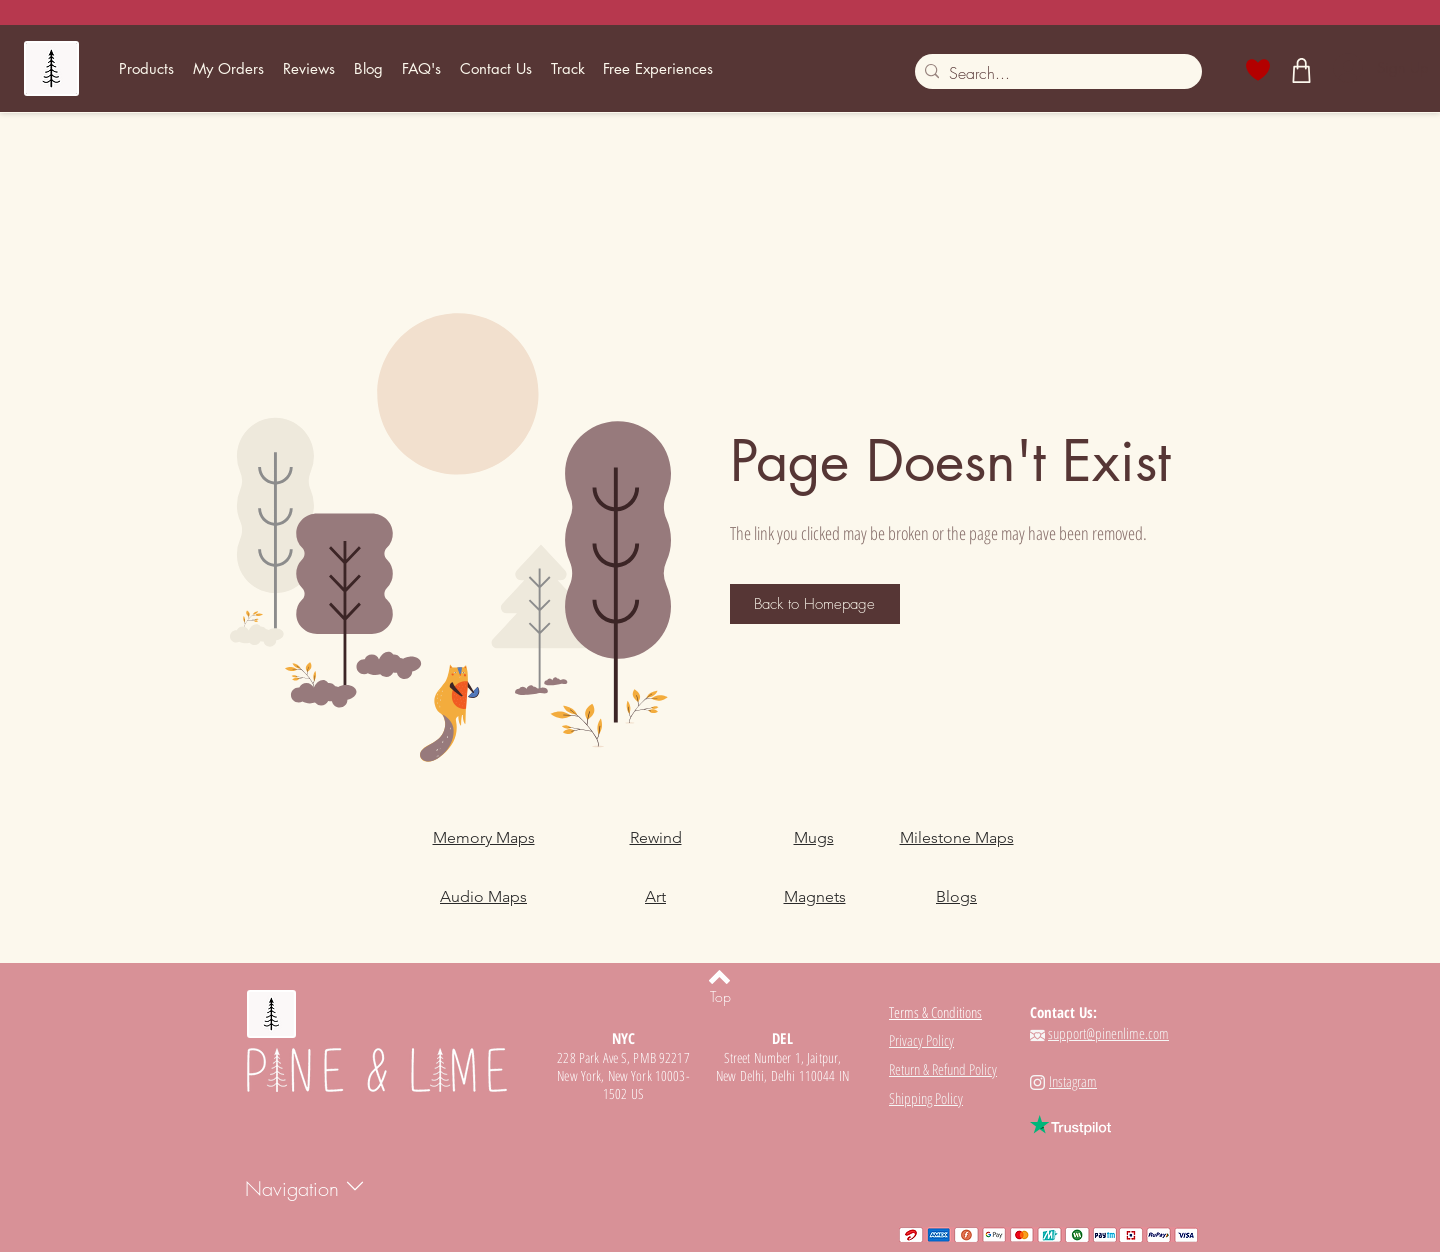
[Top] (720, 997)
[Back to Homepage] (815, 604)
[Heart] (1258, 70)
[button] (147, 69)
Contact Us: (1063, 1012)
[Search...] (1054, 73)
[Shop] (1302, 70)
